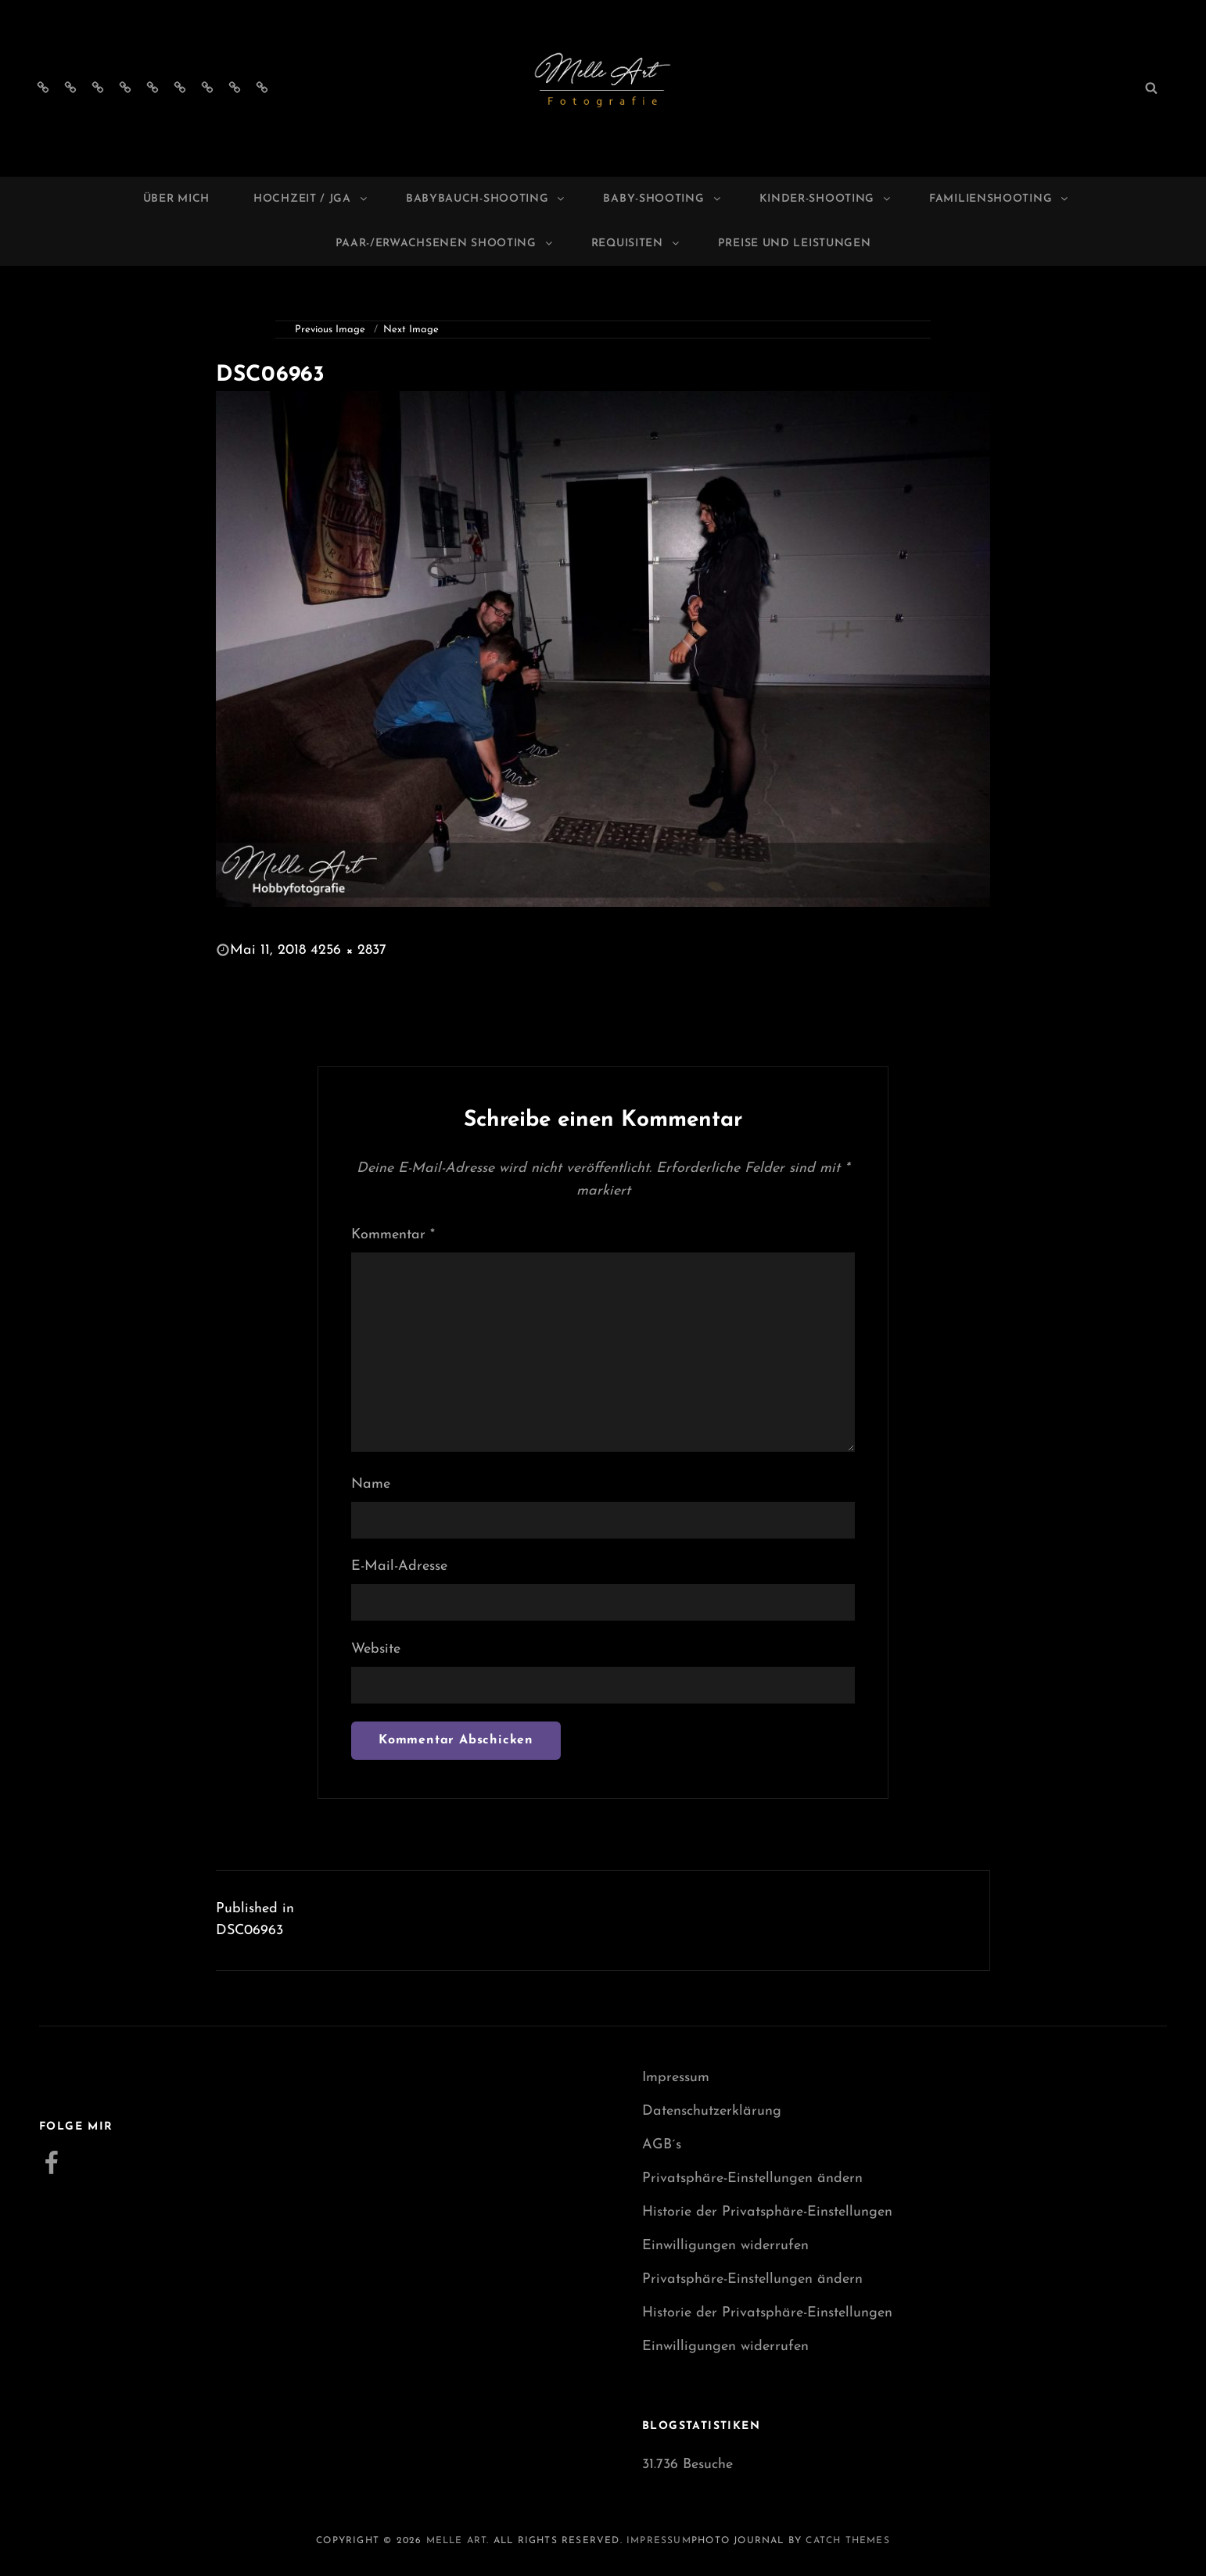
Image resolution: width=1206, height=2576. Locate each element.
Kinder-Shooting (826, 199)
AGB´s (661, 2144)
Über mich (176, 199)
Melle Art (456, 2541)
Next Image (411, 329)
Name (370, 1484)
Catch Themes (847, 2541)
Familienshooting (999, 199)
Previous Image (330, 329)
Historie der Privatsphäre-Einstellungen (767, 2212)
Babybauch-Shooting (486, 199)
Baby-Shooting (662, 199)
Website (375, 1649)
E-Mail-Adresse (399, 1566)
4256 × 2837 (348, 950)
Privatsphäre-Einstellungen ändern (752, 2178)
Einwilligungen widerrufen (725, 2245)
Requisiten (636, 243)
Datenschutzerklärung (711, 2111)
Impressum (675, 2077)
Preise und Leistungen (794, 243)
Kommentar (393, 1234)
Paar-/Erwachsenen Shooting (445, 243)
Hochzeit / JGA (311, 199)
